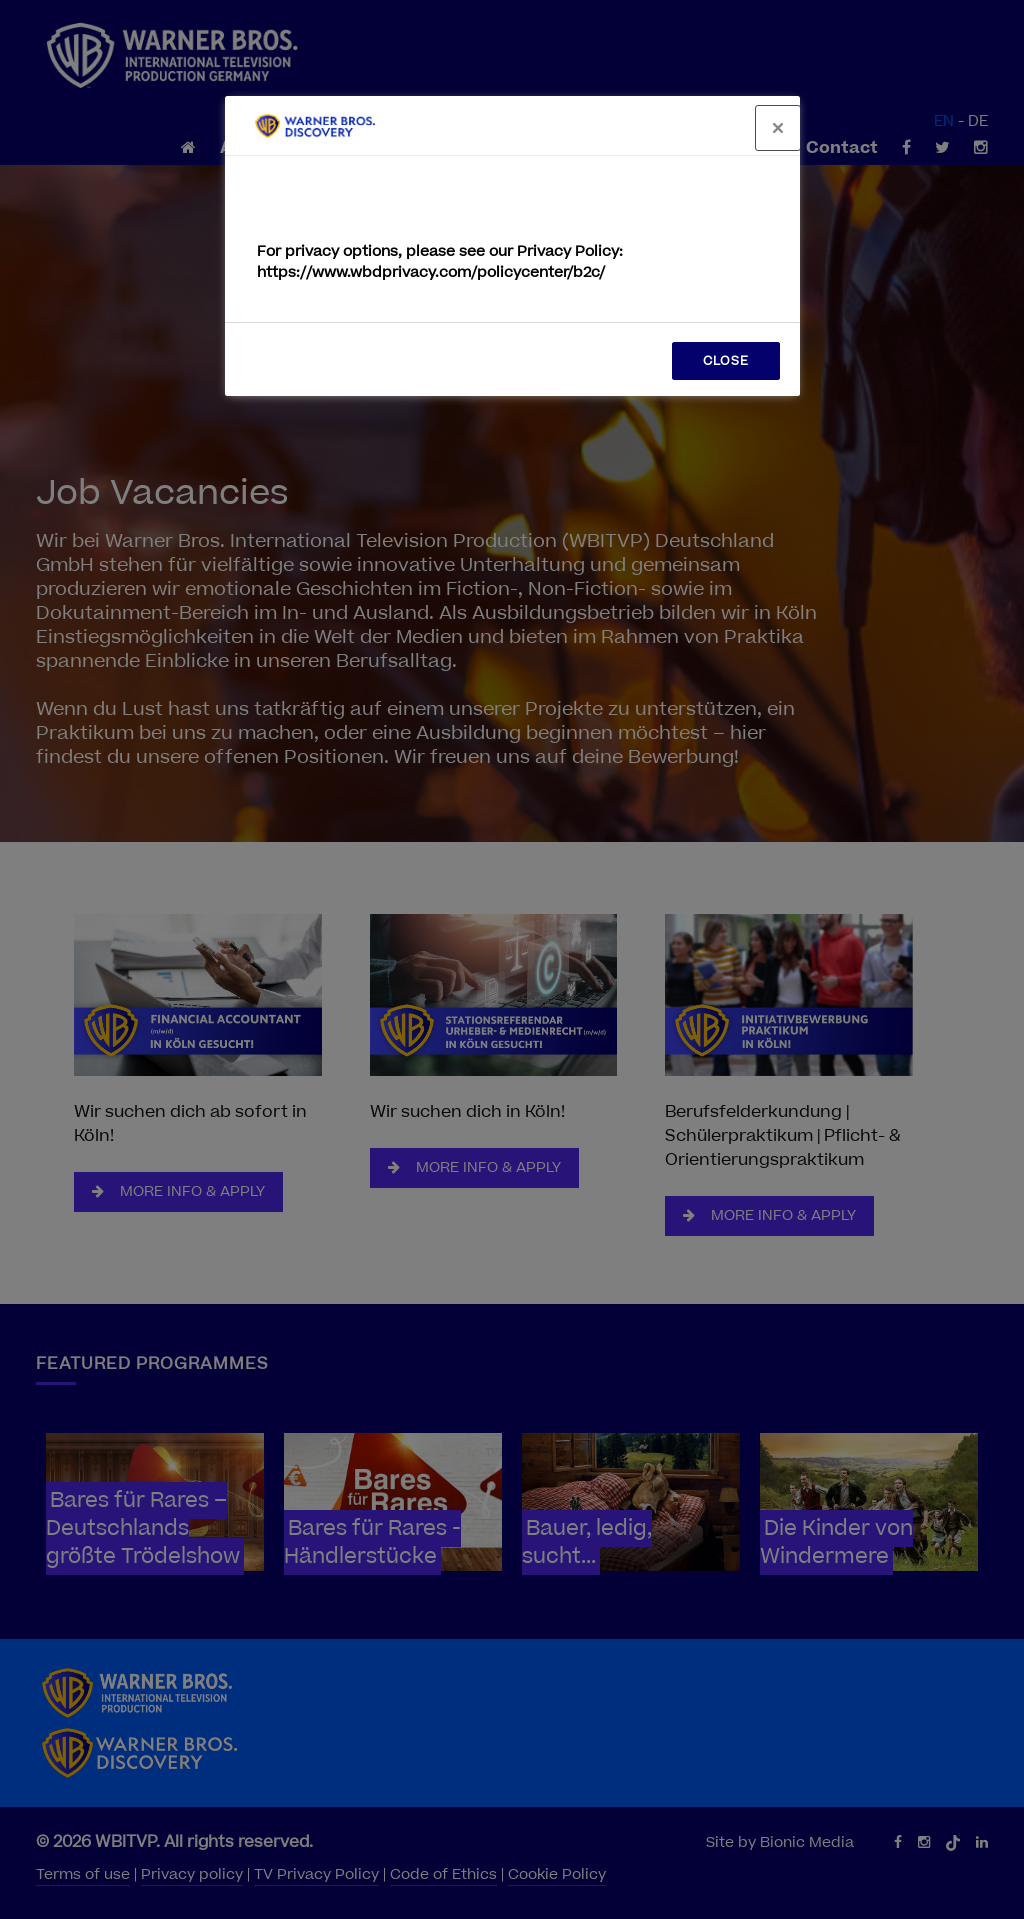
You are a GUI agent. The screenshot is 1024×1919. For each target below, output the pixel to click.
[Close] (778, 128)
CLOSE (726, 361)
